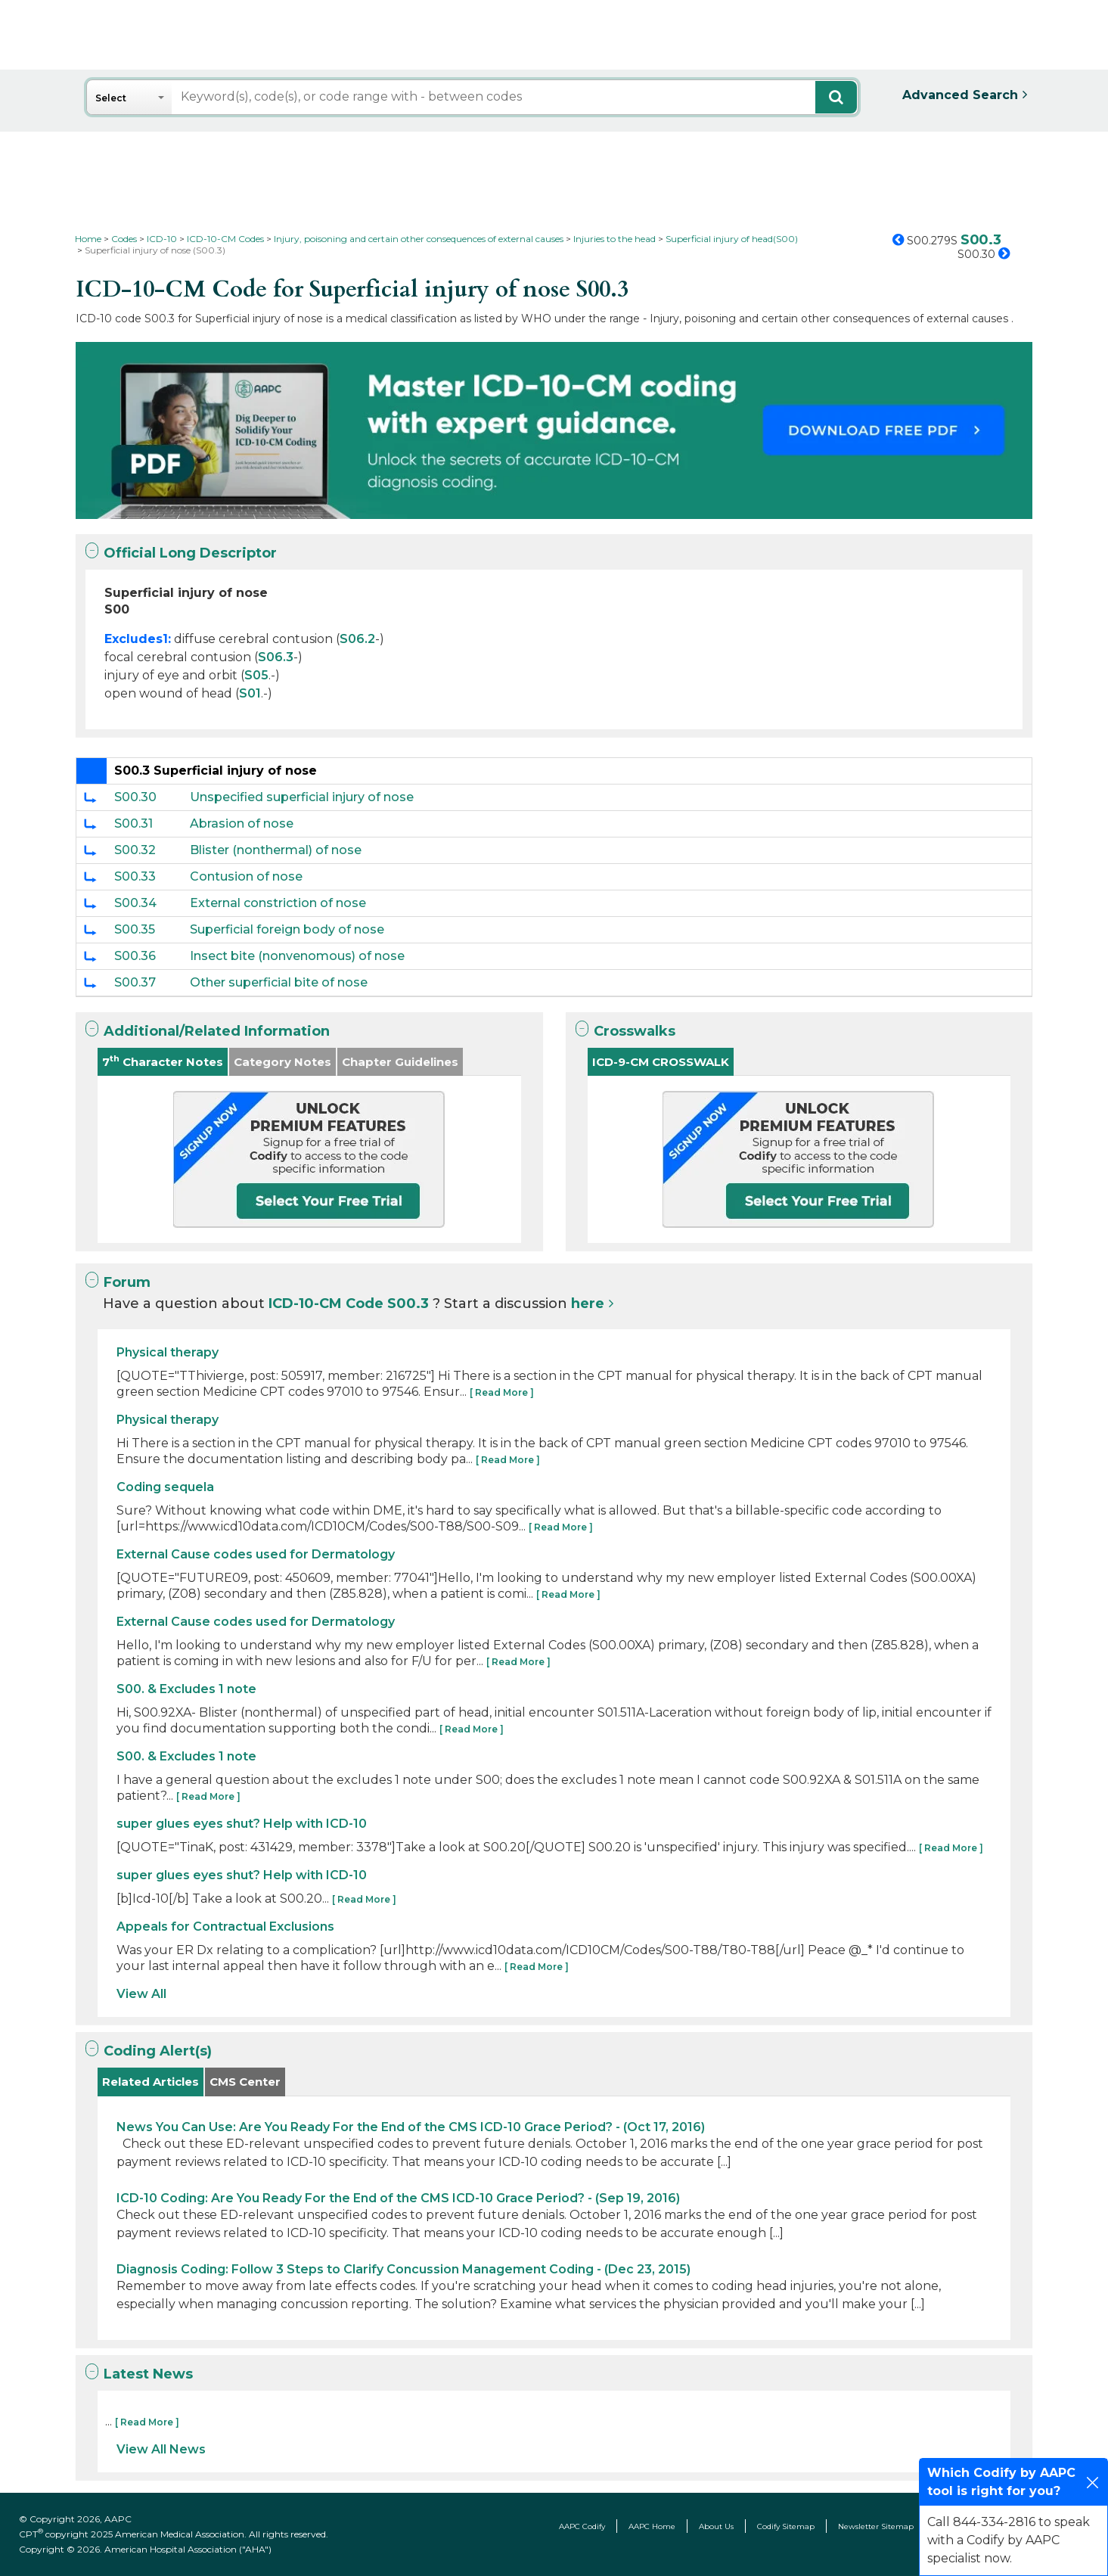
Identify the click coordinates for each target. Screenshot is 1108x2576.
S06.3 (275, 657)
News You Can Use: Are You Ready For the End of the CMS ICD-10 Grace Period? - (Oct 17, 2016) (410, 2127)
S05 (256, 675)
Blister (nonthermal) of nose (276, 850)
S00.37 (135, 982)
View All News (161, 2449)
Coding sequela (165, 1487)
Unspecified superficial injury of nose (302, 797)
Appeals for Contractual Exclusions (225, 1926)
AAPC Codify (582, 2526)
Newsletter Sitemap (876, 2526)
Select (110, 98)
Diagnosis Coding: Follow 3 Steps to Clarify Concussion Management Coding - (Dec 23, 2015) (403, 2269)
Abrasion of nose (241, 823)
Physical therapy (167, 1352)
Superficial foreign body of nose (287, 929)
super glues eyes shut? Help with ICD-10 (241, 1823)
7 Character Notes (162, 1061)
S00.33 (135, 876)
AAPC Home (651, 2526)
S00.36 (135, 956)
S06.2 (357, 639)
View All (141, 1994)
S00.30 (135, 797)
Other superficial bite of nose (279, 982)
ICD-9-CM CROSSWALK (660, 1062)
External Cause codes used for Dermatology (255, 1554)
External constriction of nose (278, 903)
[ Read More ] (502, 1392)
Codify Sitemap (786, 2526)
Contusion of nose (246, 876)
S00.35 (134, 929)
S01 (250, 693)
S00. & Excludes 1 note (186, 1689)
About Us (716, 2526)
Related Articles (150, 2081)
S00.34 (135, 903)
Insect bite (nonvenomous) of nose (297, 956)
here (587, 1303)
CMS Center (245, 2081)
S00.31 (133, 823)
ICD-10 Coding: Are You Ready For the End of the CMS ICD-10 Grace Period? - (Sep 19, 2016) (398, 2198)
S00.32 (135, 850)
